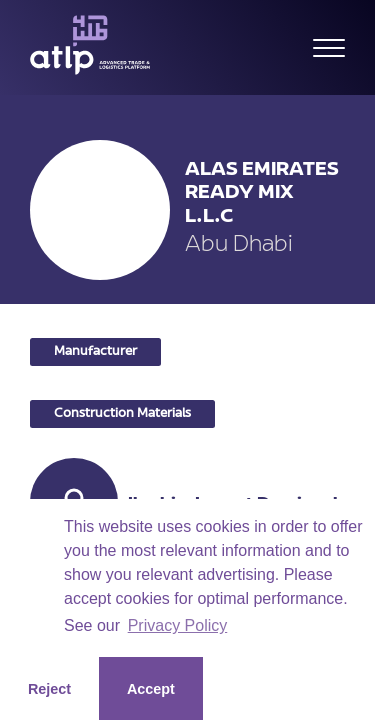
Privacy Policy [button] (178, 625)
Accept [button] (151, 689)
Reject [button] (49, 689)
